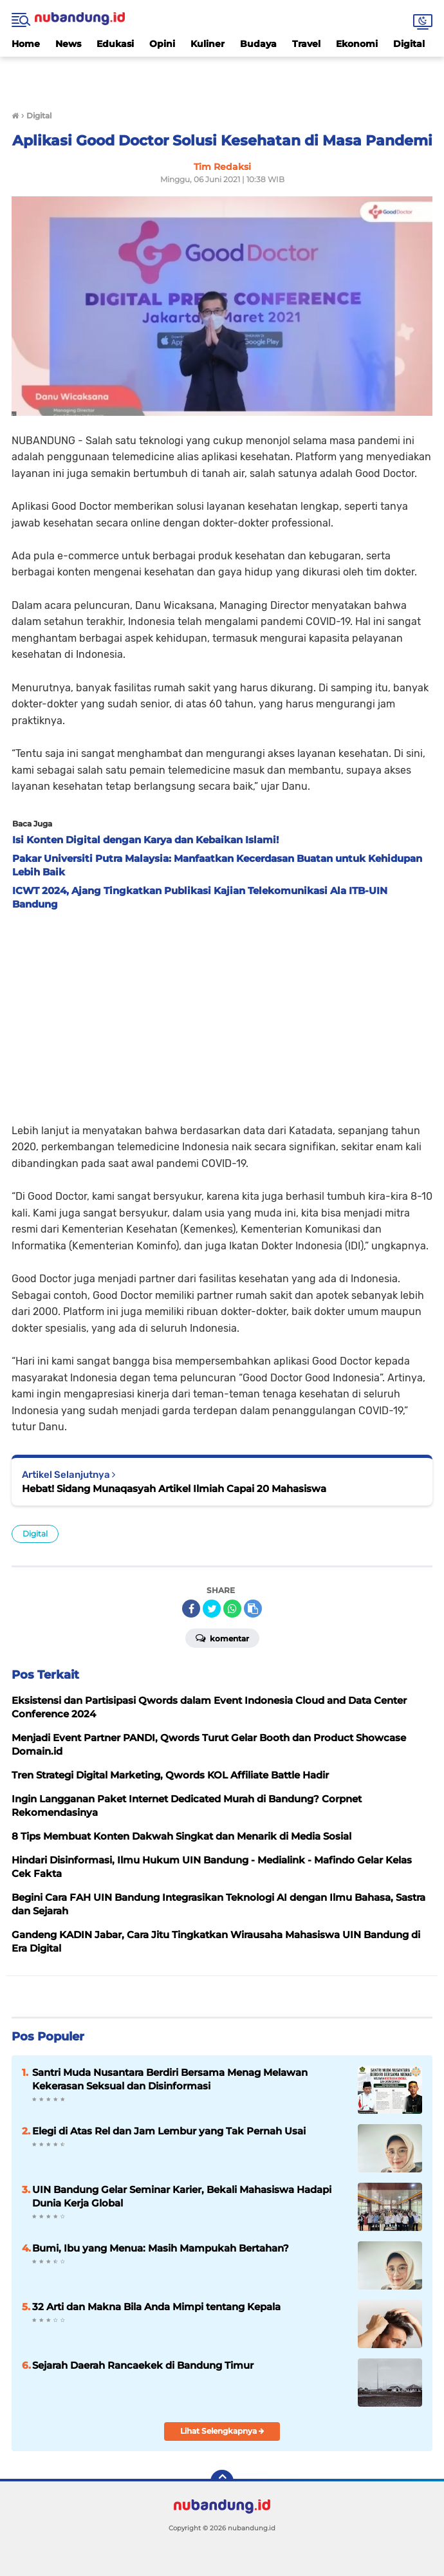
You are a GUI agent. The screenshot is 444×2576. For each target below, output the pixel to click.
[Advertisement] (222, 76)
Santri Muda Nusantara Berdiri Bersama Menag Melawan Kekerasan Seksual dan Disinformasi (170, 2079)
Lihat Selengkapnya (222, 2431)
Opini (162, 44)
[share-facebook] (191, 1609)
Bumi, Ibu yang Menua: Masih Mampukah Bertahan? (160, 2248)
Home (26, 44)
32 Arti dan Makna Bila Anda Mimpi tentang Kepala (156, 2307)
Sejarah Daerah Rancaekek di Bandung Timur (143, 2365)
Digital (409, 44)
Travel (306, 44)
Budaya (258, 44)
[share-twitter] (212, 1609)
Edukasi (115, 44)
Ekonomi (357, 44)
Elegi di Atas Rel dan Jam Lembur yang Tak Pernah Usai (169, 2131)
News (68, 44)
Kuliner (207, 44)
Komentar (222, 1638)
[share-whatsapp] (232, 1609)
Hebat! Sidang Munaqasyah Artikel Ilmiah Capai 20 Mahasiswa (174, 1488)
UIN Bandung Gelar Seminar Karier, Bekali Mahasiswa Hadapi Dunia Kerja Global (181, 2196)
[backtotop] (222, 2481)
